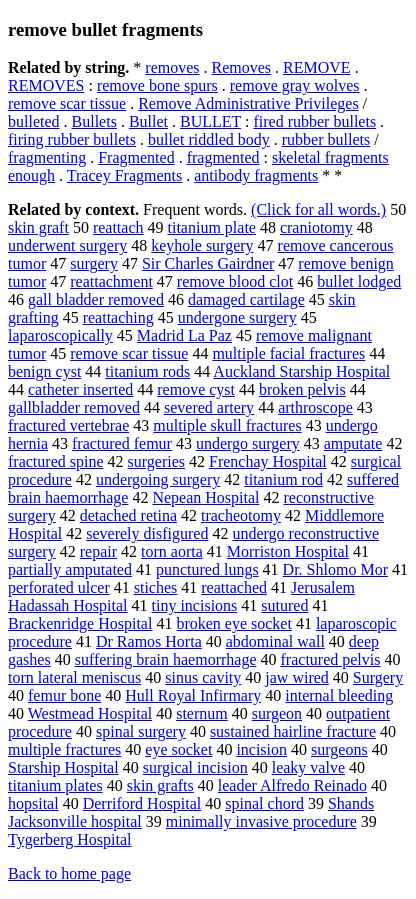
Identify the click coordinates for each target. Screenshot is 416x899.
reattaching (118, 317)
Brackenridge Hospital (80, 623)
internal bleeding (339, 695)
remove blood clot (235, 281)
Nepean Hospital (205, 497)
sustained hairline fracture (293, 731)
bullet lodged (359, 281)
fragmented (223, 157)
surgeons (339, 749)
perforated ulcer (59, 587)
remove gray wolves (295, 85)
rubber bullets (326, 139)
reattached (234, 587)
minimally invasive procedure (261, 821)
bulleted (34, 121)
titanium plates (55, 785)
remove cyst (196, 389)
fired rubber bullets (314, 121)
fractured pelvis (331, 659)
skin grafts (160, 785)
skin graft (38, 227)
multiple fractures (64, 749)
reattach (118, 227)
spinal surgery (141, 731)
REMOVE (317, 67)
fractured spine (56, 461)
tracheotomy (241, 515)
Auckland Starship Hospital (301, 371)
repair (98, 551)
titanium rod (283, 479)
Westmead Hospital (90, 713)
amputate (353, 443)
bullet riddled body (209, 139)
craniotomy (316, 227)
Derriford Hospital (142, 803)
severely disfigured (147, 533)
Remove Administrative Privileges (248, 103)
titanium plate (212, 227)
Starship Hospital (63, 767)
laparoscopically (60, 335)
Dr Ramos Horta (149, 641)
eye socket (178, 749)
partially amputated (70, 569)
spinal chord (264, 803)
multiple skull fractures (227, 425)
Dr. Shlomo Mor (335, 569)
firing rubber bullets (72, 139)
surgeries (156, 461)
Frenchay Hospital (268, 461)
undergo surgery (248, 443)
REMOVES (46, 85)
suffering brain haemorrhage (166, 659)
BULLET (210, 121)
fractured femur (122, 443)
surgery (94, 263)
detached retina (128, 515)
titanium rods (147, 371)
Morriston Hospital (288, 551)
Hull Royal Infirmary (193, 695)
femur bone (64, 695)
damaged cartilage (246, 299)
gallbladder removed (74, 407)
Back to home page (69, 873)
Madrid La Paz (184, 335)
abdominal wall (275, 641)
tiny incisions (195, 605)
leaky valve (308, 767)
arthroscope (315, 407)
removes (172, 67)
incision (261, 749)
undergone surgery (237, 317)
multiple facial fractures (288, 353)
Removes (242, 67)
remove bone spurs (157, 85)
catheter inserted (80, 389)
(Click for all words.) (318, 209)
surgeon (277, 713)
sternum (202, 713)
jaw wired (297, 677)
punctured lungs (207, 569)
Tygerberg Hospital (69, 839)
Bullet (148, 121)
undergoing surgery (158, 479)
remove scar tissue (67, 103)
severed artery (209, 407)
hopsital (33, 803)
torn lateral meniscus (74, 677)
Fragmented (136, 157)
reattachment (111, 281)
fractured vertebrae (68, 425)
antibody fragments (256, 175)
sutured (284, 605)
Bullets (94, 121)
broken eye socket (234, 623)
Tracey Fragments (124, 175)
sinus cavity (203, 677)
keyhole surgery (202, 245)
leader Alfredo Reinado (292, 785)
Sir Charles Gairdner (208, 263)
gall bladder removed (96, 299)
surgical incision (195, 767)
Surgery (378, 677)
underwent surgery (67, 245)
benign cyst (44, 371)
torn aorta (172, 551)
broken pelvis (302, 389)
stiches (156, 587)
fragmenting (47, 157)
